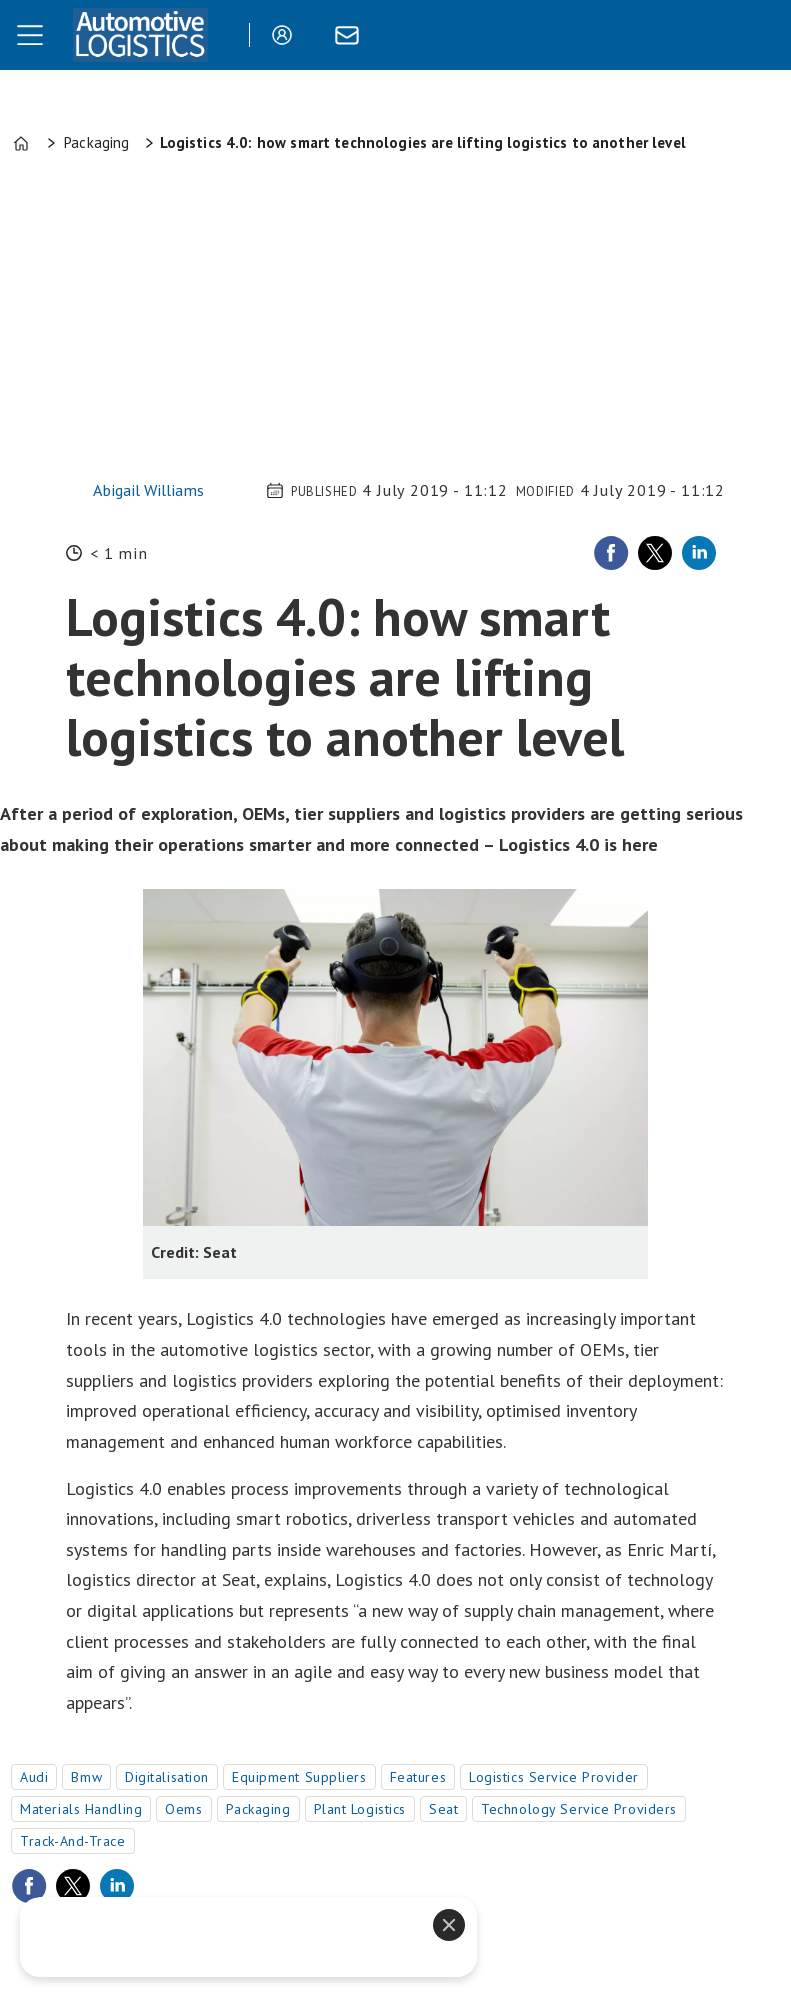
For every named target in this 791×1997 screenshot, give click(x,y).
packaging (258, 1809)
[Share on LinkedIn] (699, 553)
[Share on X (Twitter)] (655, 553)
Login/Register (287, 35)
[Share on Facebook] (611, 553)
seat (443, 1809)
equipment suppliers (299, 1777)
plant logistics (360, 1809)
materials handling (81, 1809)
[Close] (449, 1925)
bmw (86, 1777)
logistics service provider (554, 1777)
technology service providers (579, 1809)
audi (34, 1777)
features (418, 1777)
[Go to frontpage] (140, 35)
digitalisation (167, 1777)
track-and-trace (72, 1841)
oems (183, 1809)
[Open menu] (30, 35)
